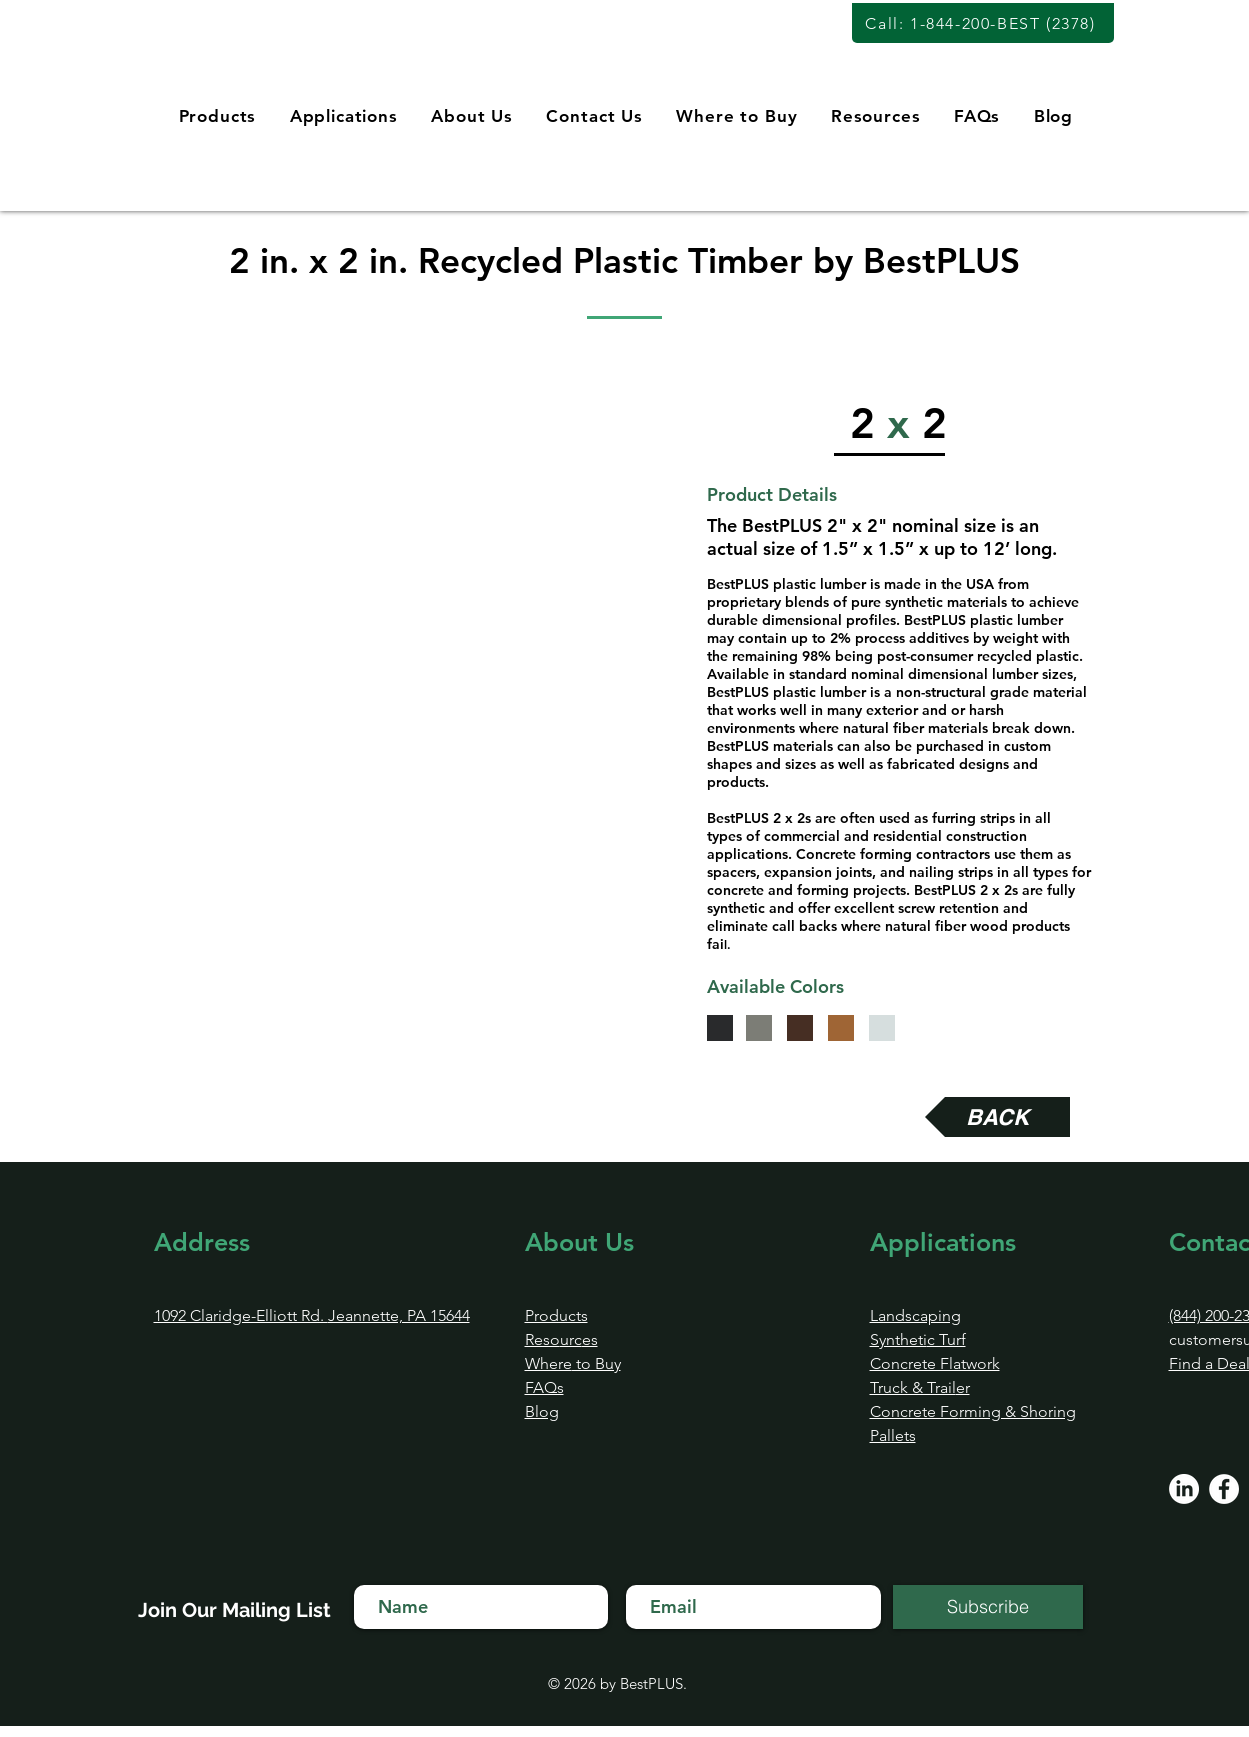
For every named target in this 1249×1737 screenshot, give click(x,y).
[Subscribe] (988, 1607)
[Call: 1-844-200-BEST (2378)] (983, 23)
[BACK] (997, 1117)
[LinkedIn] (1184, 1489)
